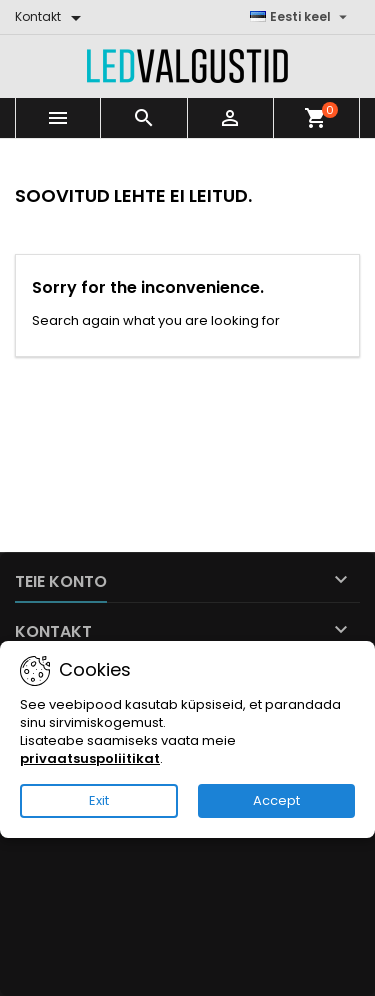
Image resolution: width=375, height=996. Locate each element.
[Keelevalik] (301, 17)
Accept (276, 800)
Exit (99, 800)
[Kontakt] (51, 17)
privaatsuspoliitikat (90, 758)
